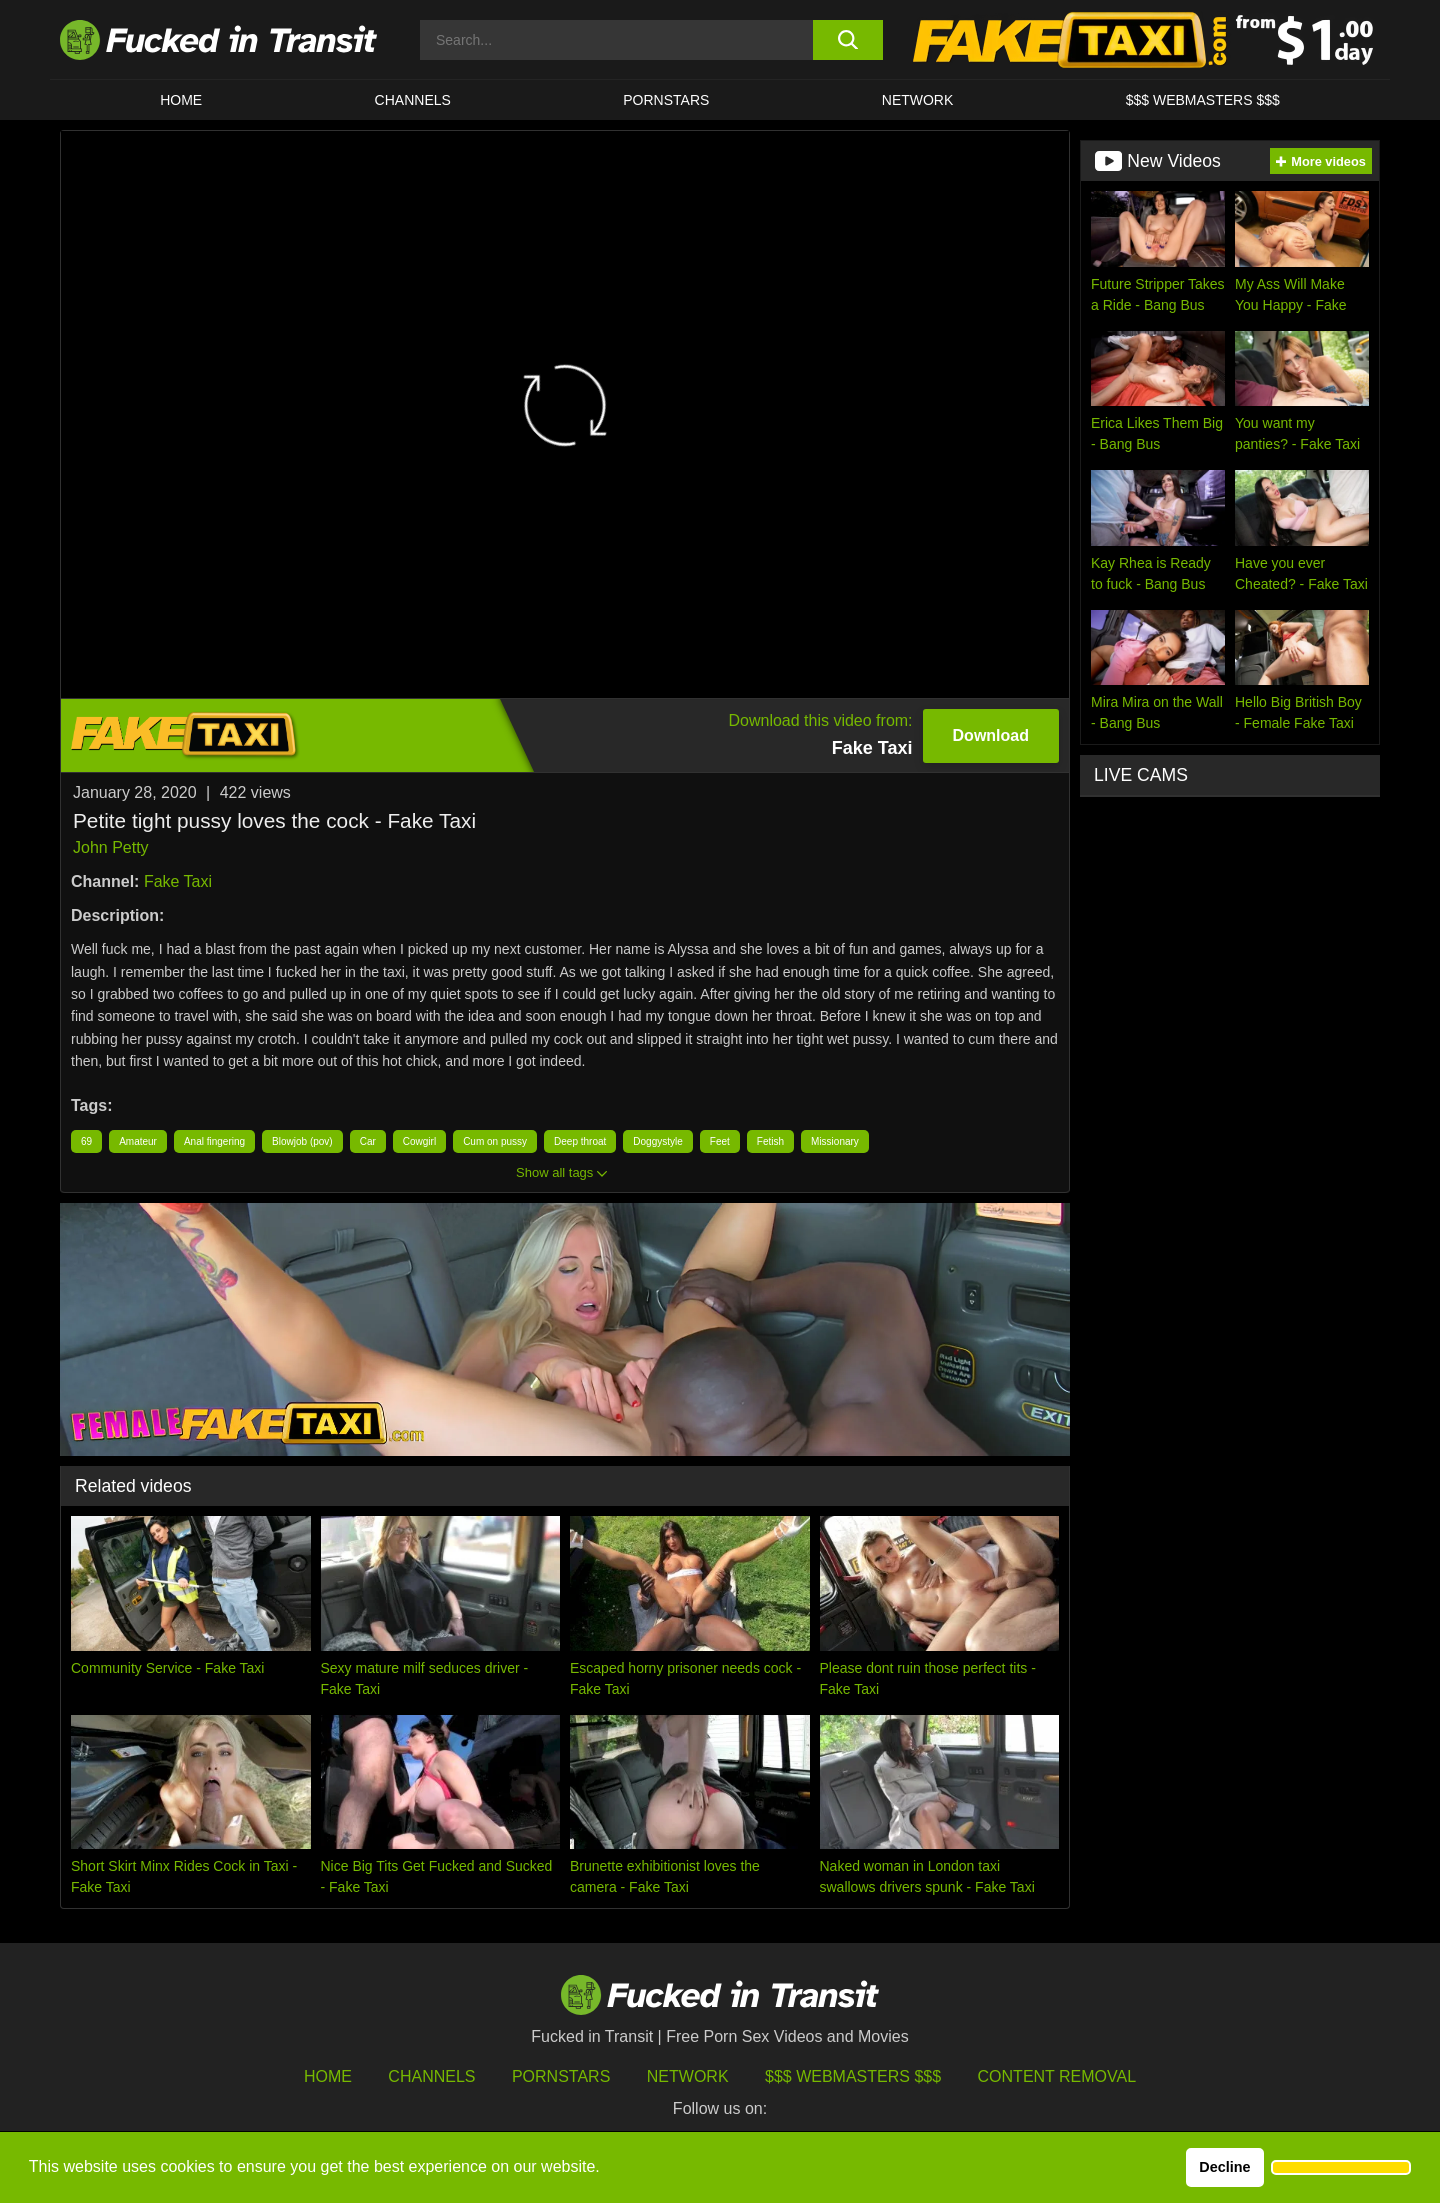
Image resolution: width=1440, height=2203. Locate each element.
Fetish (770, 1141)
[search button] (847, 40)
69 (86, 1141)
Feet (720, 1141)
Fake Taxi (178, 881)
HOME (181, 100)
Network (918, 100)
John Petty (111, 847)
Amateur (138, 1141)
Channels (431, 2076)
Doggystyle (657, 1141)
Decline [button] (1224, 2167)
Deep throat (580, 1141)
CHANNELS (413, 100)
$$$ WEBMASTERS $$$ (1203, 100)
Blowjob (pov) (302, 1141)
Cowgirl (419, 1141)
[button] (1341, 2168)
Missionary (835, 1141)
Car (368, 1141)
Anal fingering (214, 1141)
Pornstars (666, 100)
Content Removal (1057, 2076)
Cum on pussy (495, 1141)
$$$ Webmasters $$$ (853, 2076)
